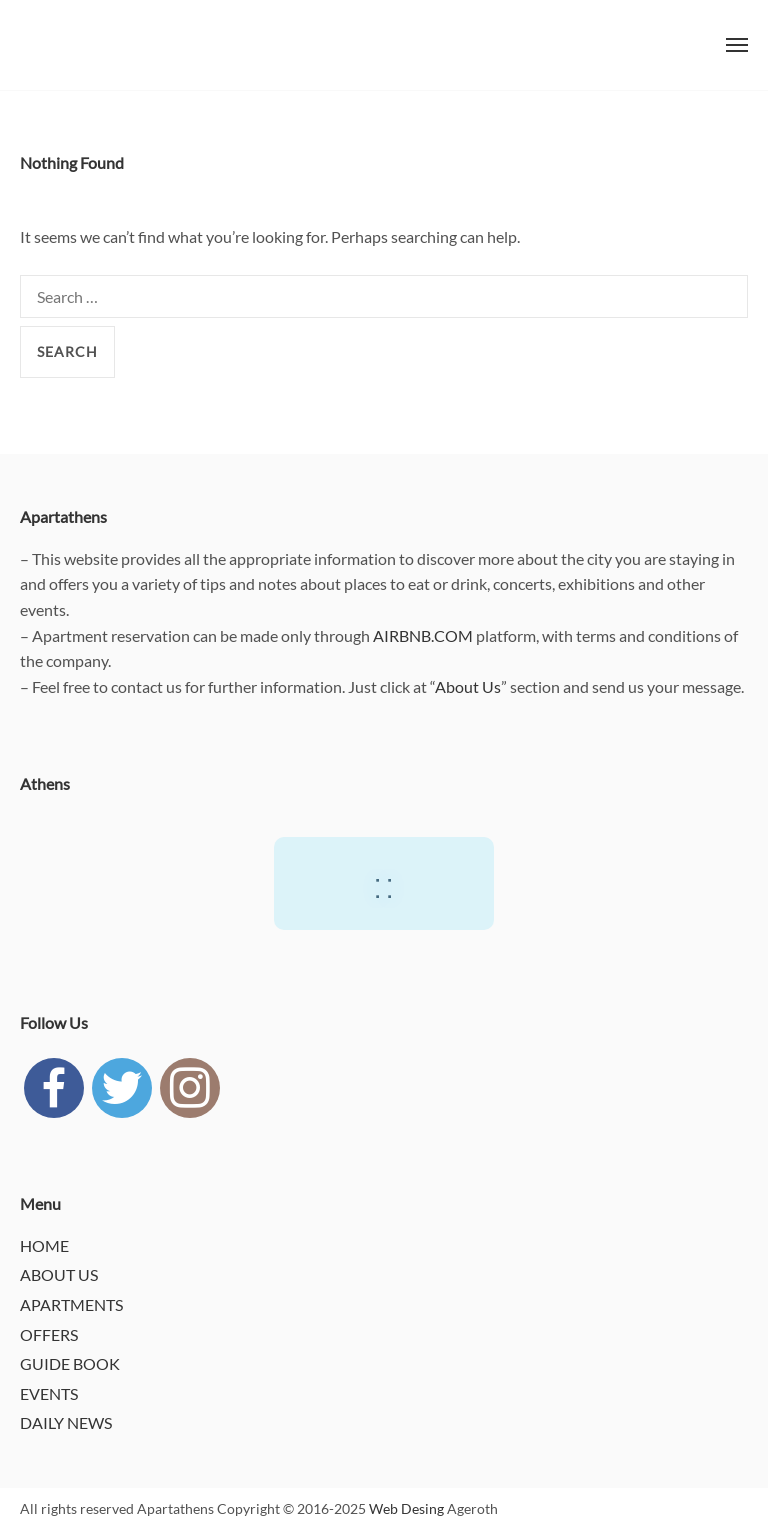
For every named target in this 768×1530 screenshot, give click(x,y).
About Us (468, 686)
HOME (44, 1245)
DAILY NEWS (66, 1422)
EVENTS (49, 1393)
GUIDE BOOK (70, 1363)
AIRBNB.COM (423, 635)
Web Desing (406, 1508)
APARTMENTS (71, 1304)
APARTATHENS (60, 45)
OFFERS (49, 1334)
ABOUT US (59, 1274)
